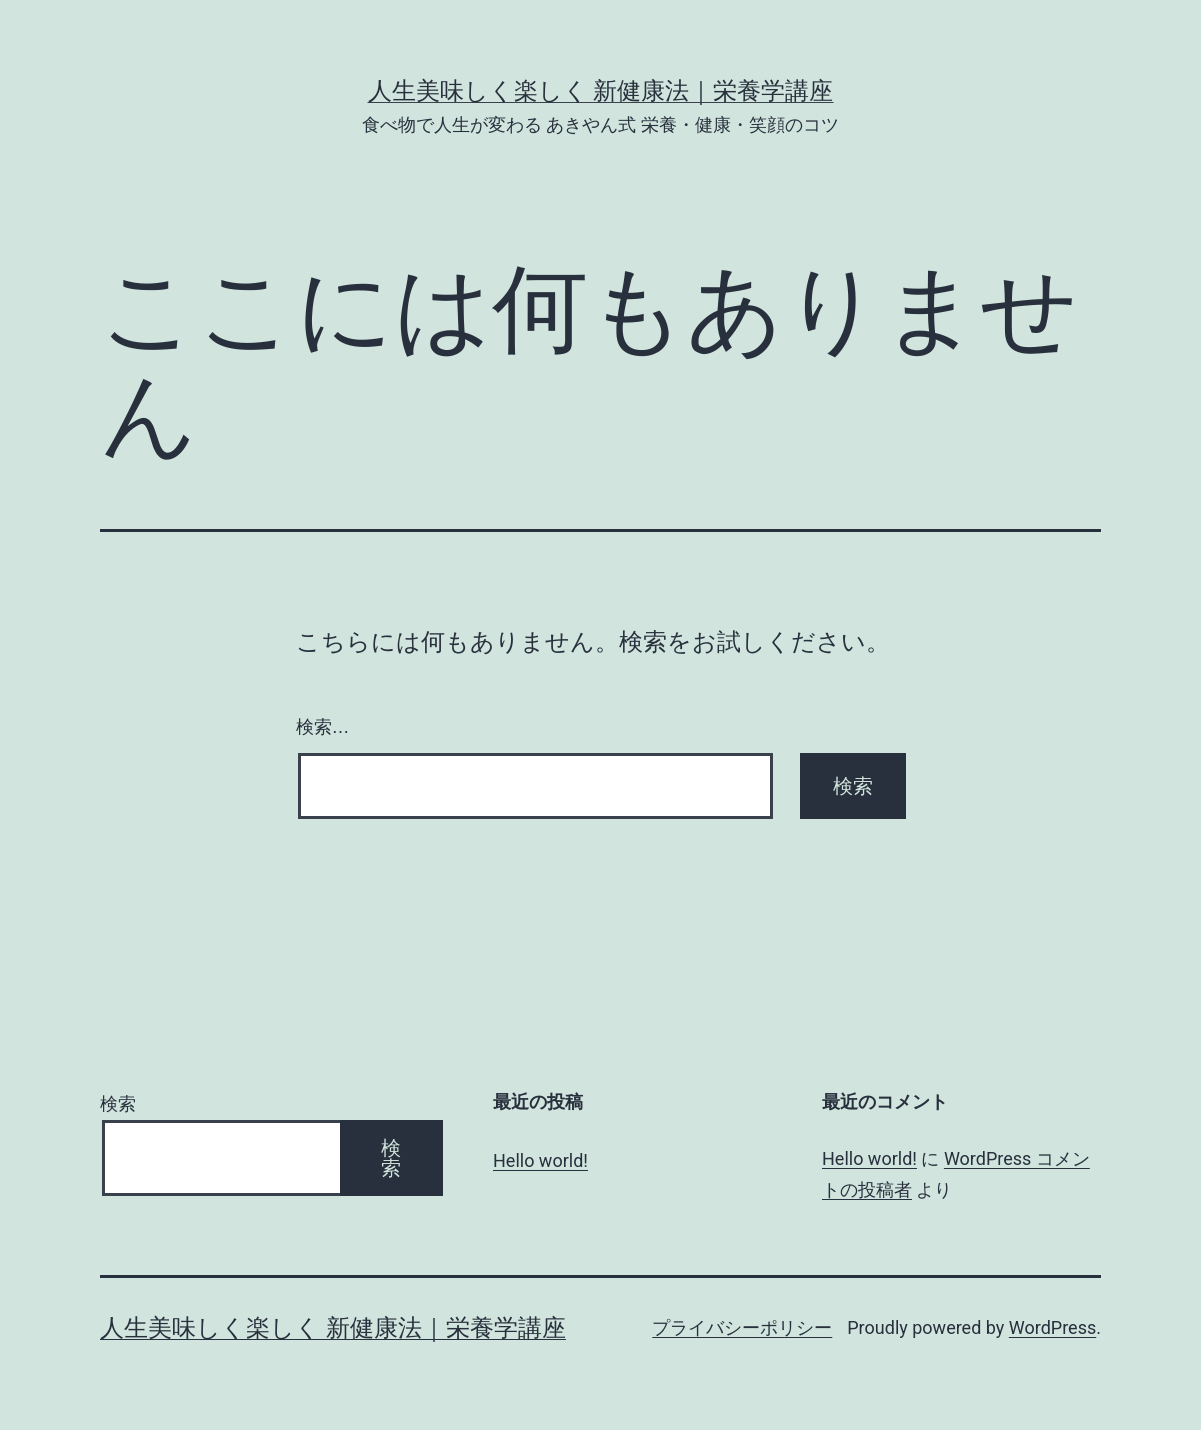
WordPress (1052, 1327)
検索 (118, 1103)
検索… (323, 727)
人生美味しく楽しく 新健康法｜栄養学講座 (601, 91)
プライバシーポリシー (742, 1327)
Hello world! (540, 1160)
